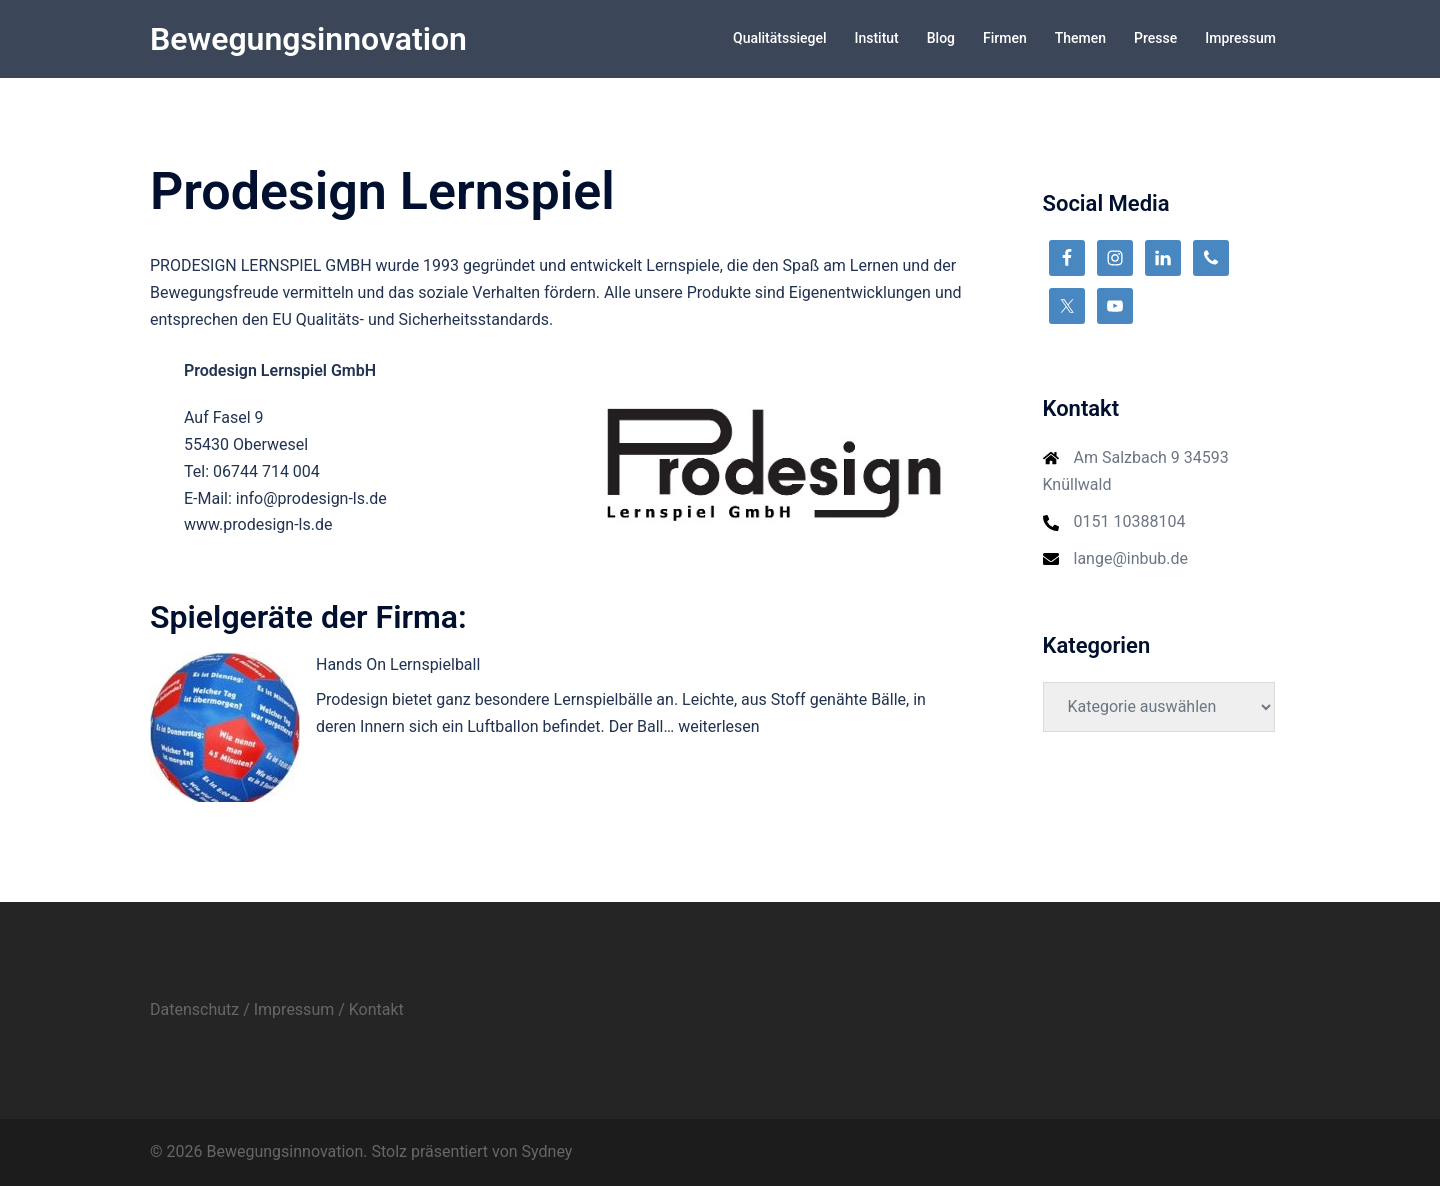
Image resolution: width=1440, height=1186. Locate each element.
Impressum (1240, 38)
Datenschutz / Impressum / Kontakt (277, 1009)
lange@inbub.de (1131, 558)
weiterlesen (719, 726)
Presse (1155, 38)
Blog (941, 38)
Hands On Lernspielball (398, 664)
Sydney (547, 1151)
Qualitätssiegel (779, 38)
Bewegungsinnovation (308, 39)
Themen (1080, 38)
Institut (876, 38)
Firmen (1005, 38)
